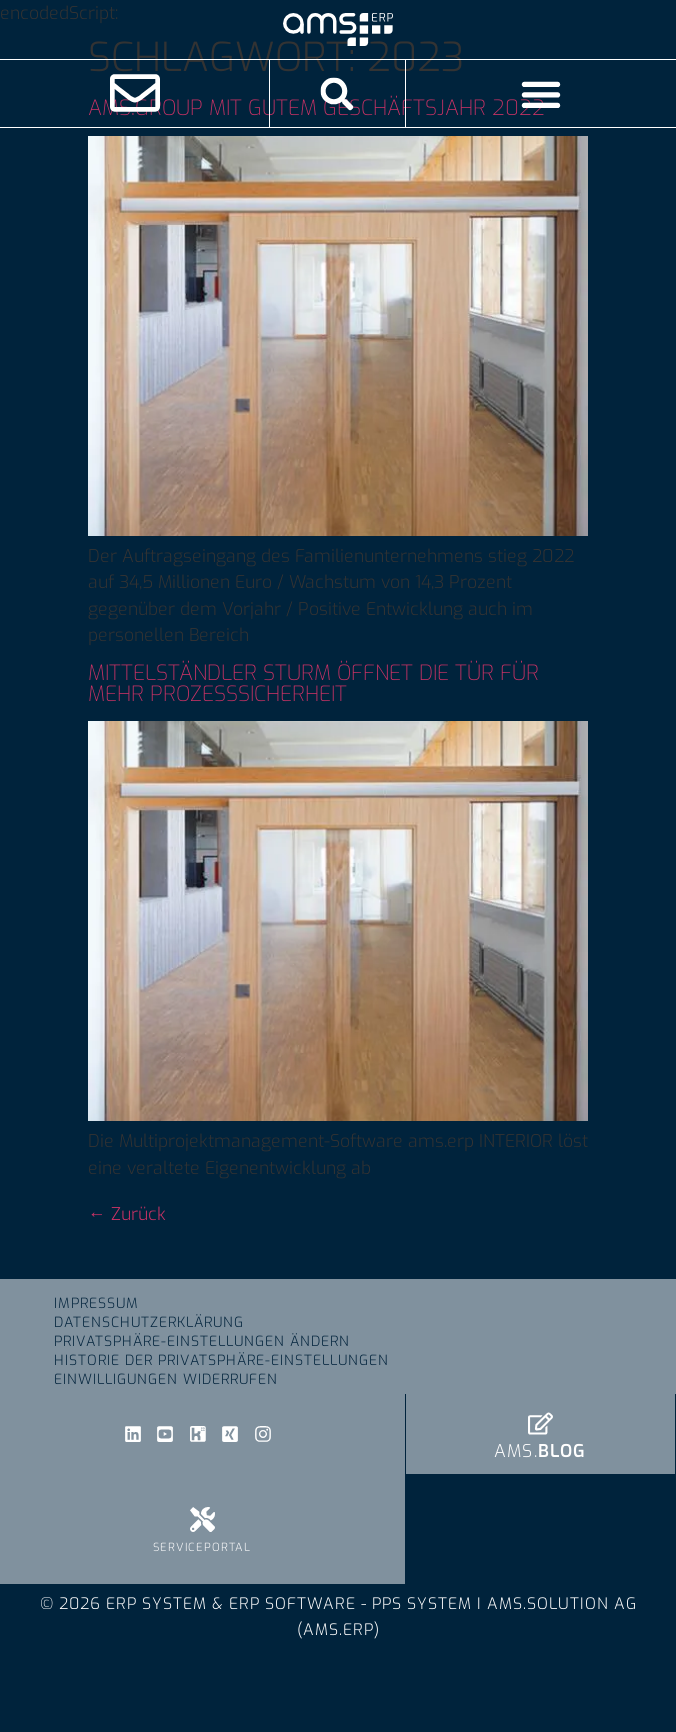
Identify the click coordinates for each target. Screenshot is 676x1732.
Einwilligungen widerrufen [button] (166, 1379)
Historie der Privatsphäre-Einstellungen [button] (221, 1360)
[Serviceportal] (202, 1519)
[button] (337, 93)
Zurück (127, 1214)
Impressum (96, 1303)
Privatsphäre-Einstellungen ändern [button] (202, 1341)
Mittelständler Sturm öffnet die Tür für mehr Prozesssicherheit (313, 683)
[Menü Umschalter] (541, 94)
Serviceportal (202, 1547)
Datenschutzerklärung (149, 1322)
